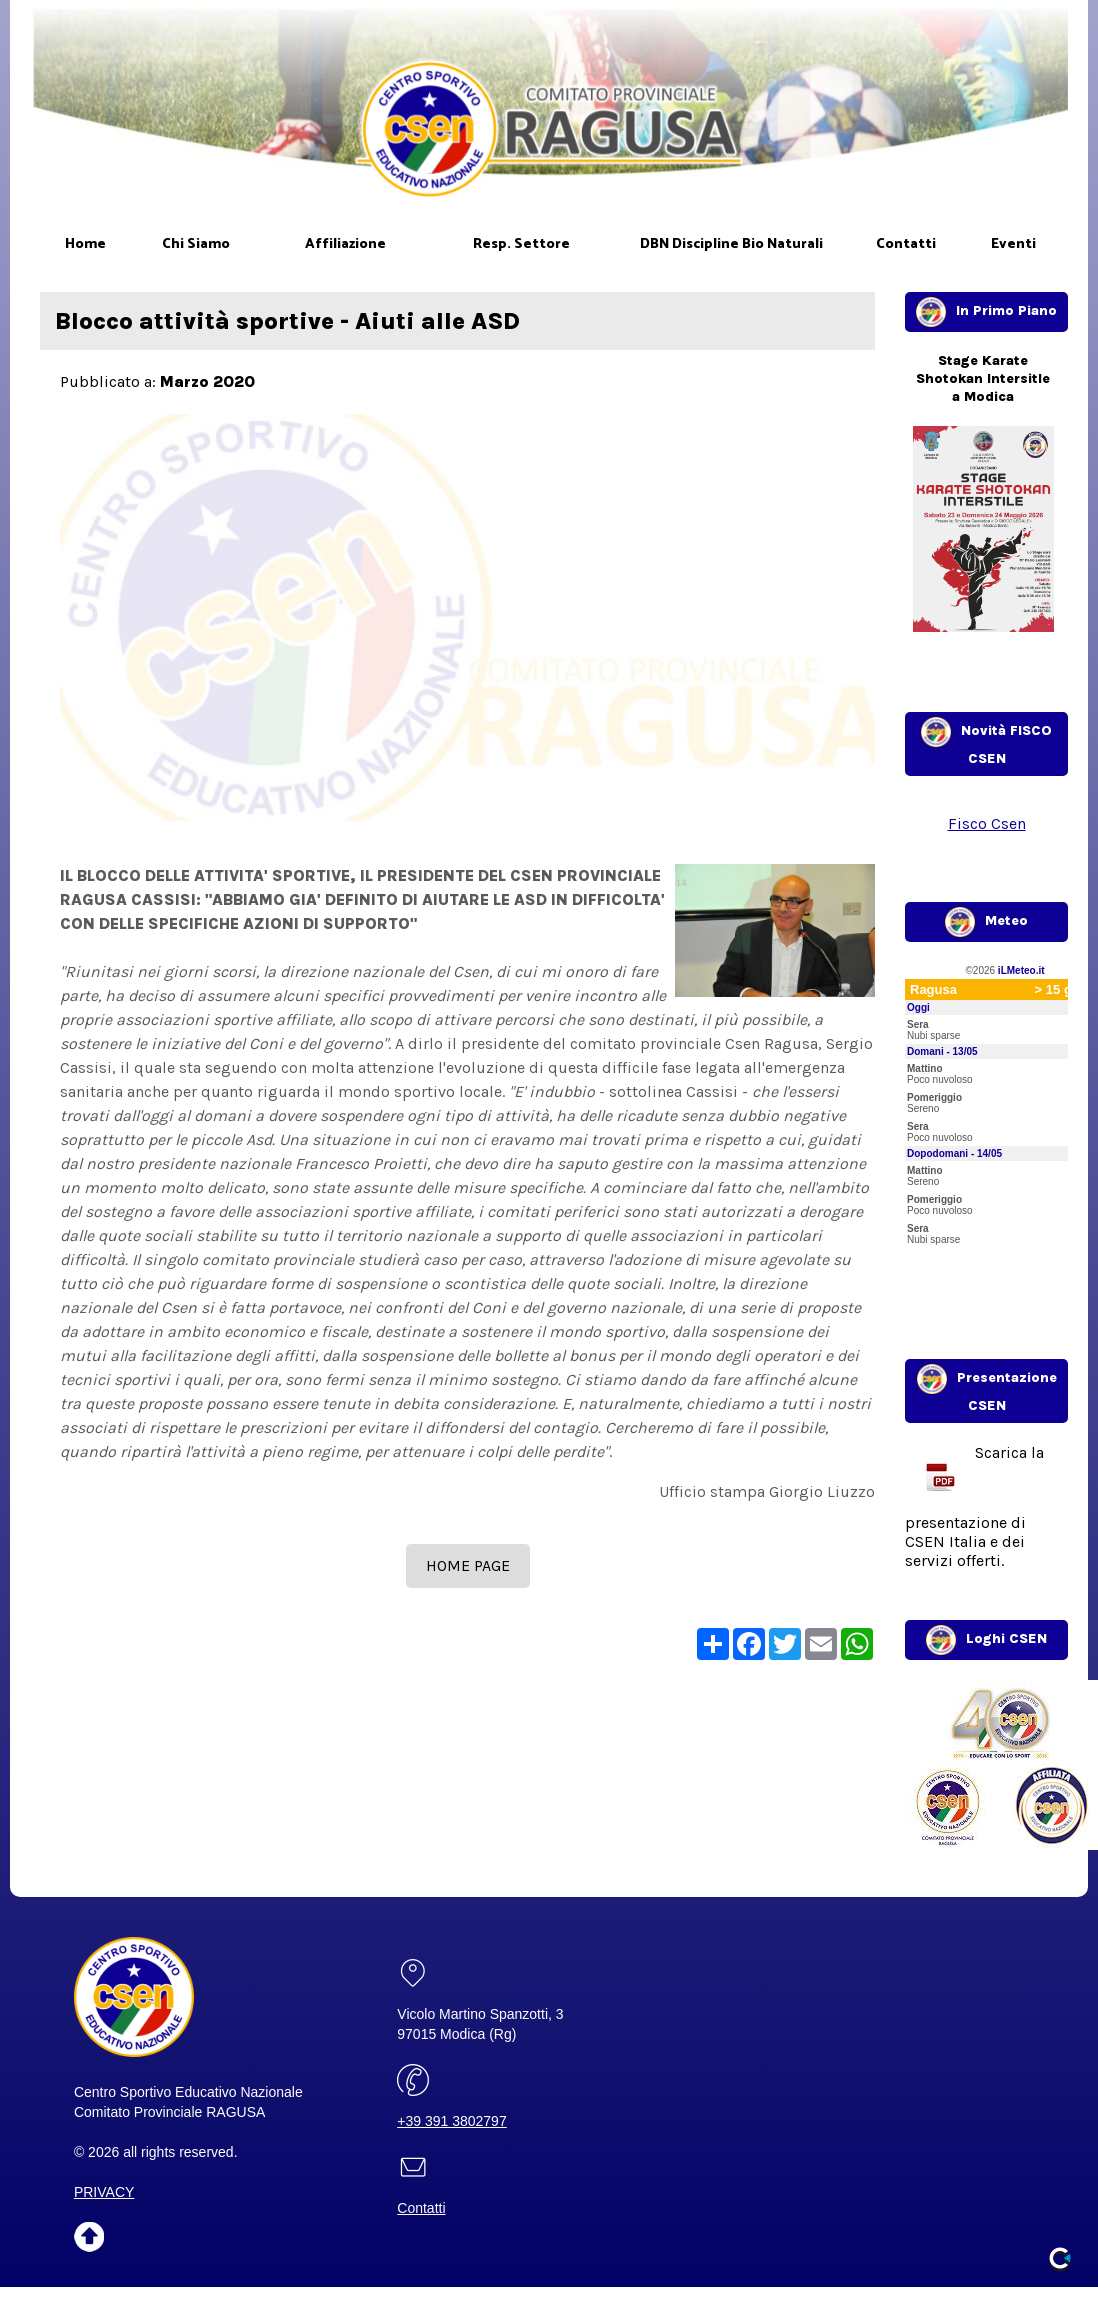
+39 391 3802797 (451, 2121)
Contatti (421, 2208)
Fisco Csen (987, 823)
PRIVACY (104, 2192)
